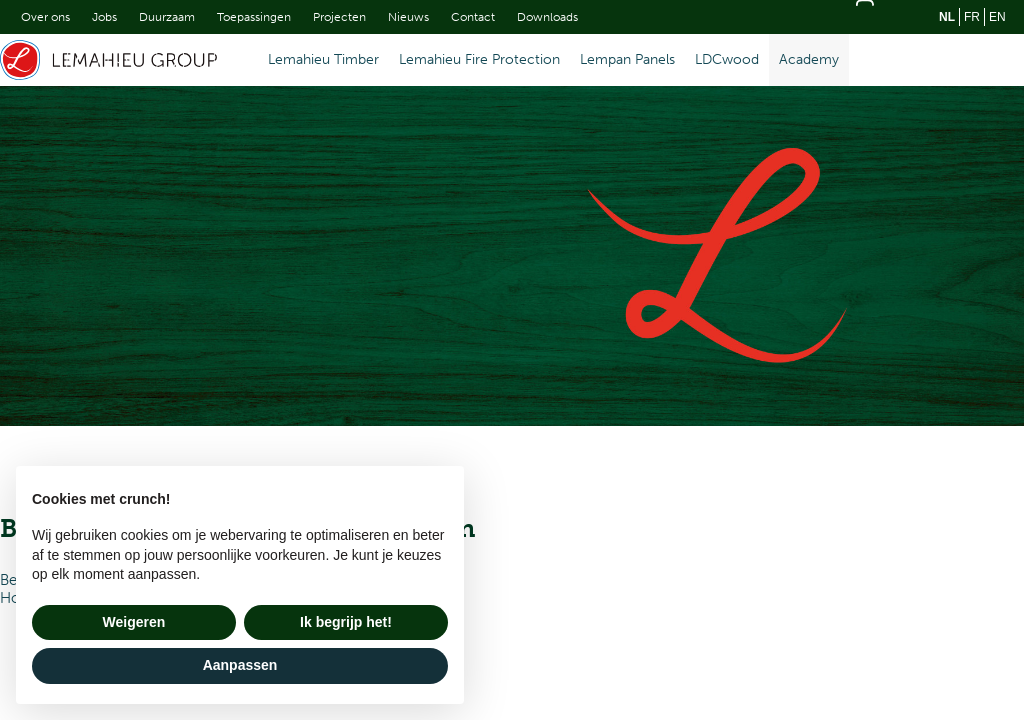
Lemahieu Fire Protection (479, 59)
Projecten (339, 17)
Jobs (104, 17)
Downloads (547, 17)
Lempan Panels (627, 59)
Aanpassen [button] (240, 665)
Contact (473, 17)
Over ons (45, 17)
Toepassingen (254, 17)
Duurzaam (167, 17)
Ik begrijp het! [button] (346, 622)
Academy (809, 59)
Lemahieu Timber (323, 59)
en (997, 17)
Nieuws (408, 17)
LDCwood (727, 59)
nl (947, 17)
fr (972, 17)
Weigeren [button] (134, 622)
